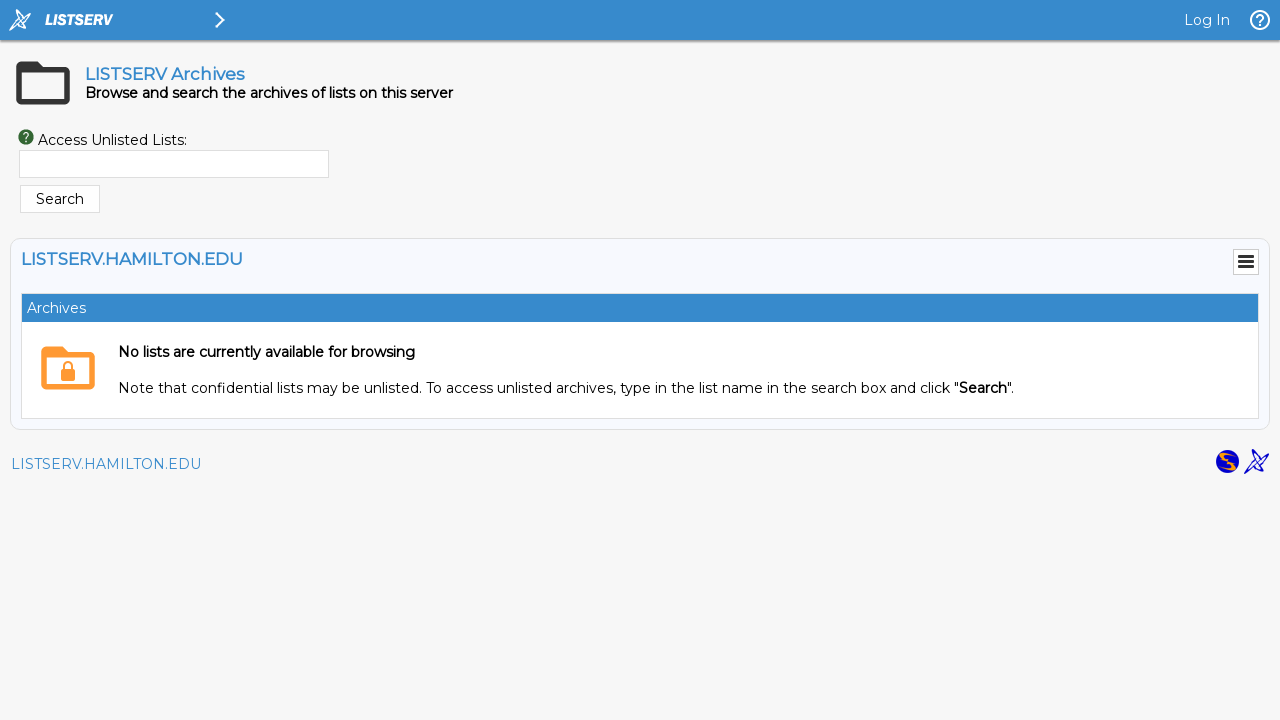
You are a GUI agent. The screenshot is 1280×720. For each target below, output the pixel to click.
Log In (1207, 20)
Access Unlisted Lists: (112, 140)
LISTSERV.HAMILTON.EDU (106, 464)
